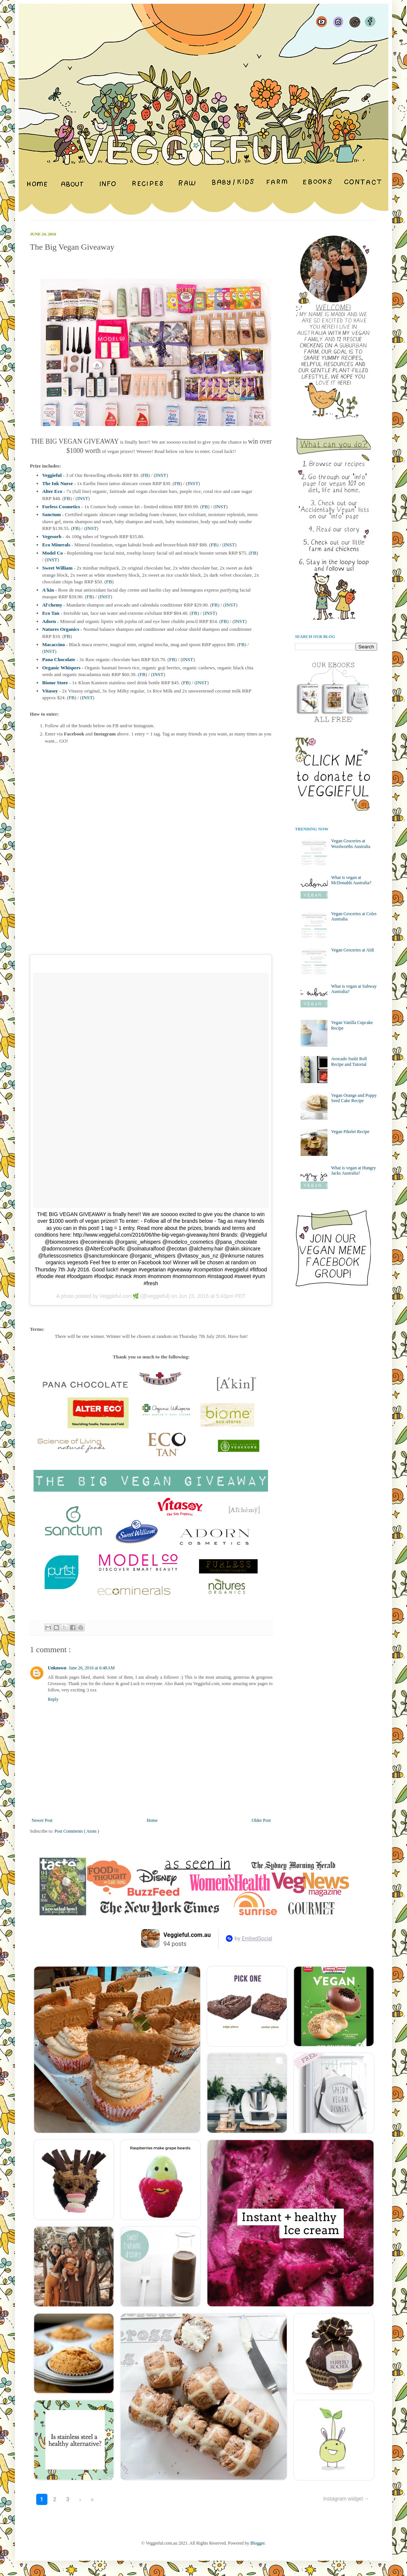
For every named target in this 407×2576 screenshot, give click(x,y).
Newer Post (42, 1820)
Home (152, 1820)
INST (160, 475)
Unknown (57, 1667)
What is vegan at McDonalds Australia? (351, 880)
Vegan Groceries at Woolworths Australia (350, 843)
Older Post (261, 1820)
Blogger (258, 2543)
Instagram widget (343, 2499)
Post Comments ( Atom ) (77, 1831)
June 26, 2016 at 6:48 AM (92, 1667)
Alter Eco (52, 491)
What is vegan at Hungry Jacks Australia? (353, 1170)
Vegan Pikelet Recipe (350, 1131)
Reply (53, 1699)
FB (145, 475)
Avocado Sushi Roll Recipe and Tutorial (349, 1061)
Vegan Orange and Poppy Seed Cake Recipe (354, 1098)
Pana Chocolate (58, 659)
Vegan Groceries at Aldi (352, 950)
